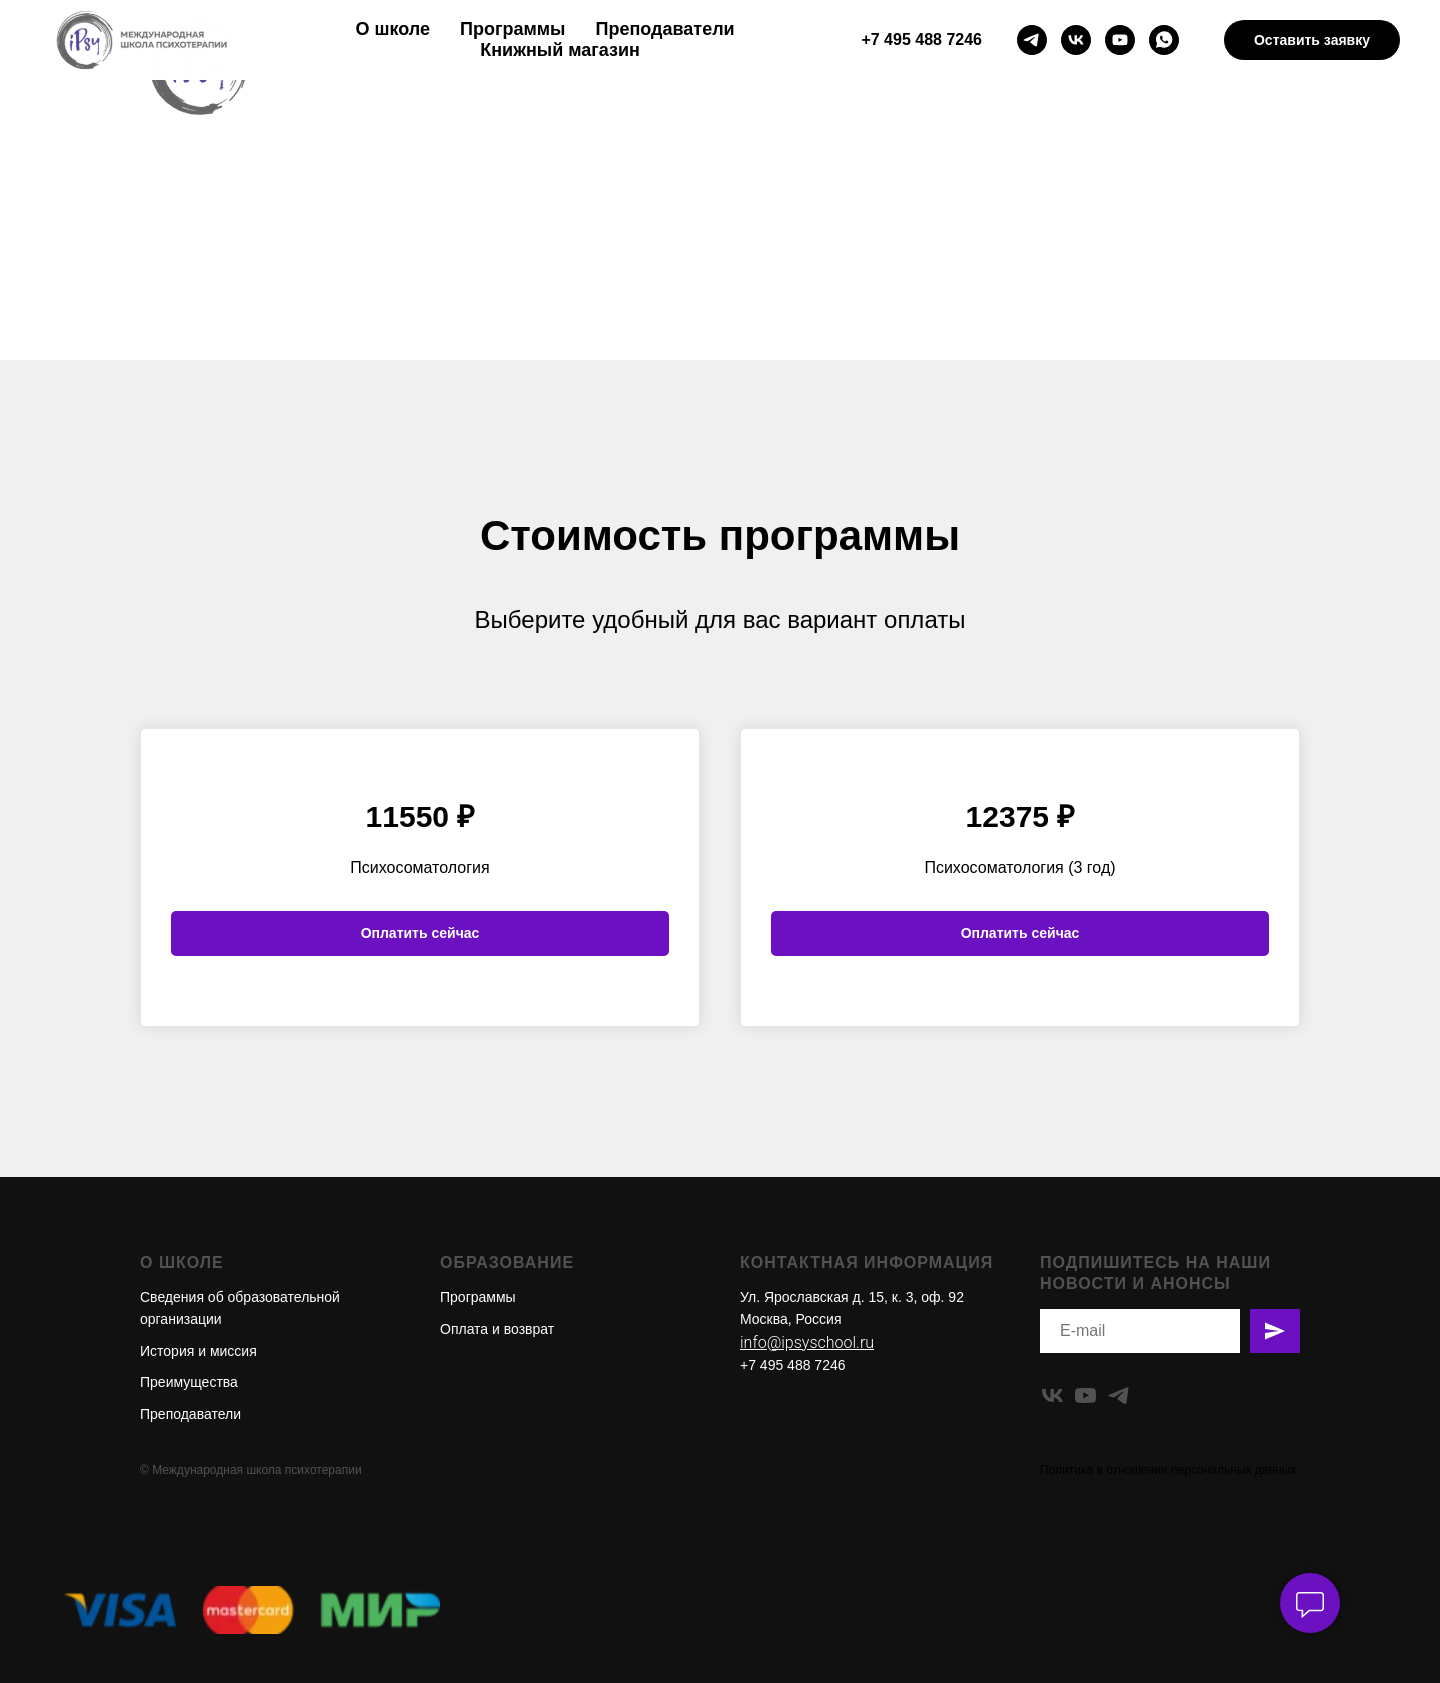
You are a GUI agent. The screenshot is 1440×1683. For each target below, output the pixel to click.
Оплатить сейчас (420, 933)
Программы (512, 29)
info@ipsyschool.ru (807, 1342)
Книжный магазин (560, 50)
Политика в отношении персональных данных (1168, 1470)
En (1270, 148)
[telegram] (1032, 40)
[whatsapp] (1164, 40)
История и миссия (198, 1351)
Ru (1308, 148)
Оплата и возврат (497, 1329)
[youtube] (1120, 40)
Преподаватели (665, 29)
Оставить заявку (1312, 40)
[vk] (1076, 40)
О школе (393, 29)
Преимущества (189, 1382)
